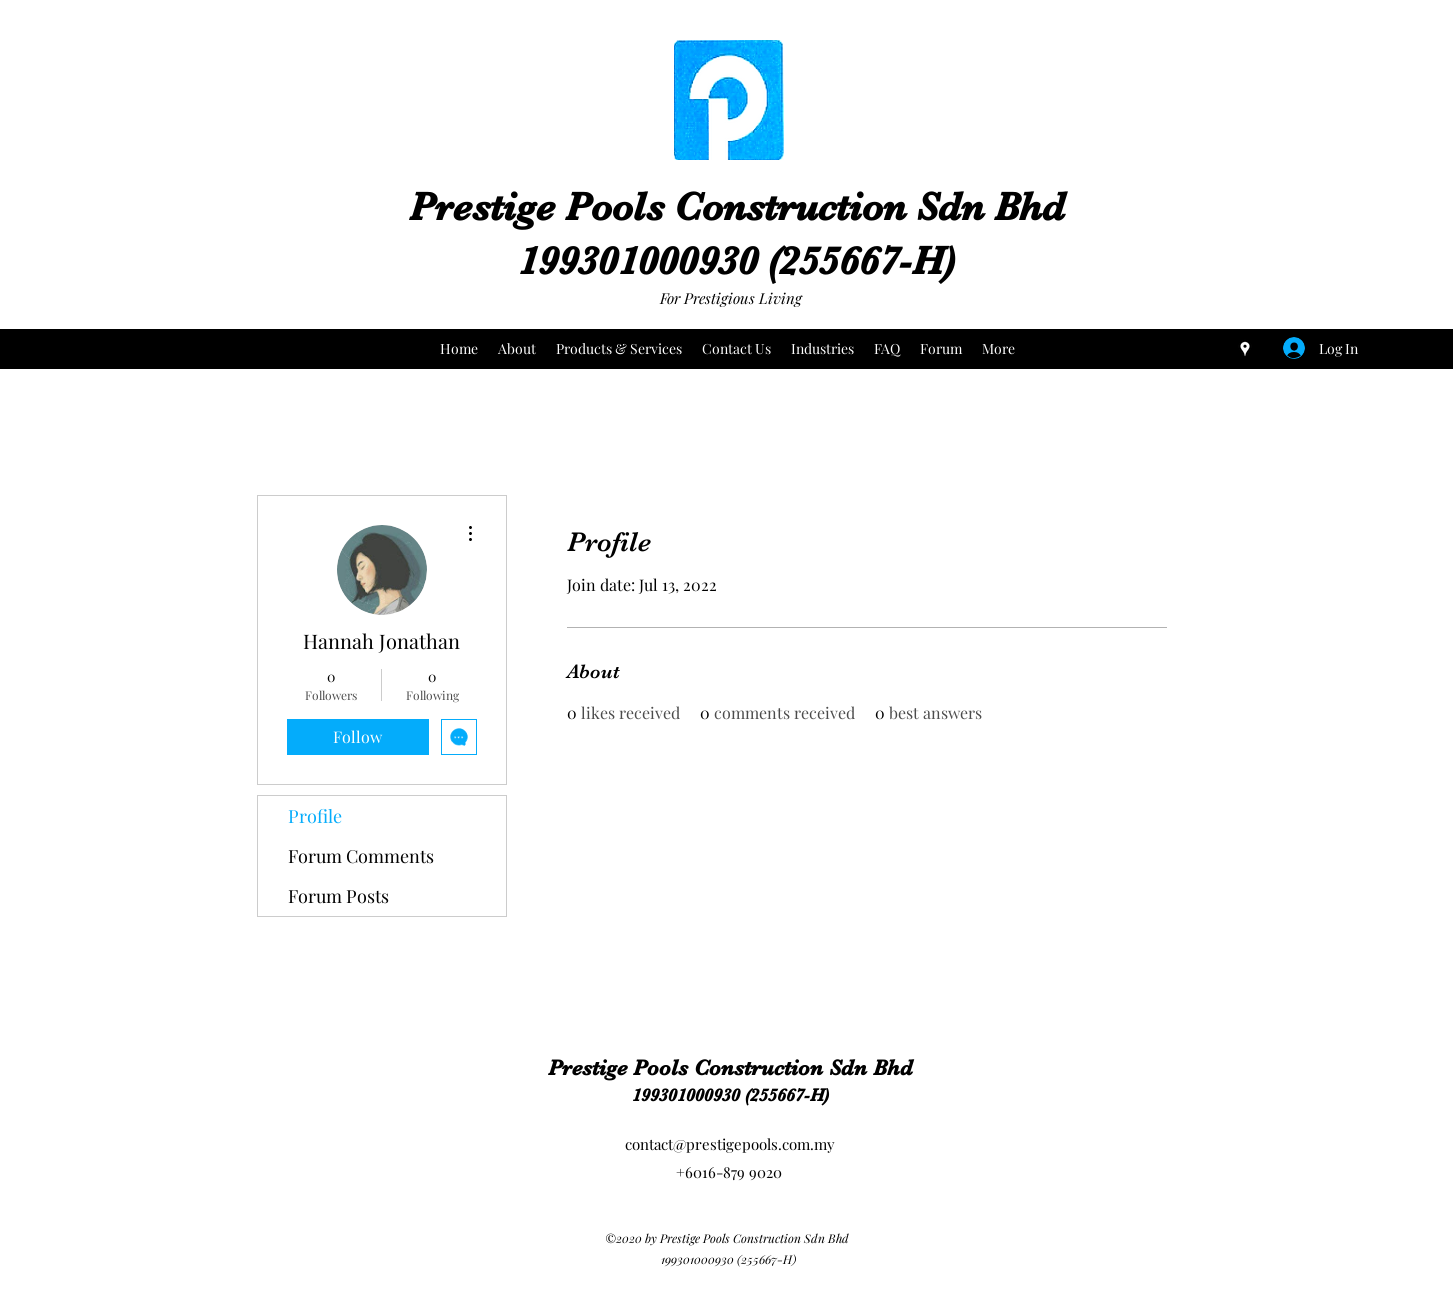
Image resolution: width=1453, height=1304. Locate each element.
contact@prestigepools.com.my (730, 1144)
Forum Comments (361, 856)
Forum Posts (338, 896)
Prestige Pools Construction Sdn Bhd (737, 207)
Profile (315, 816)
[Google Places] (1245, 349)
